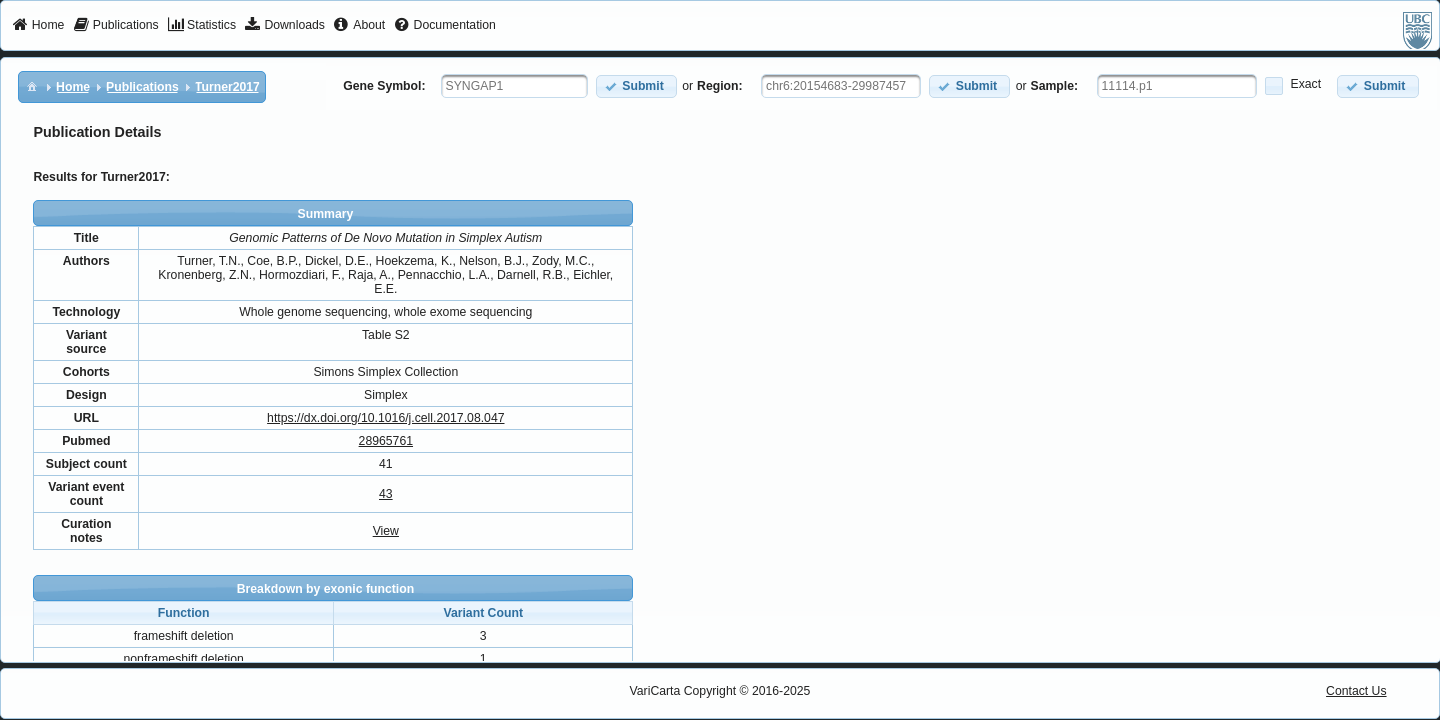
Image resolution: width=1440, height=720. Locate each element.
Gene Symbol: (384, 86)
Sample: (1055, 86)
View (386, 531)
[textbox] (514, 86)
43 (386, 494)
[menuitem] (38, 26)
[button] (636, 86)
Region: (720, 86)
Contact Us (1356, 691)
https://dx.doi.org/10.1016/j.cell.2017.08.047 (385, 418)
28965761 (386, 441)
